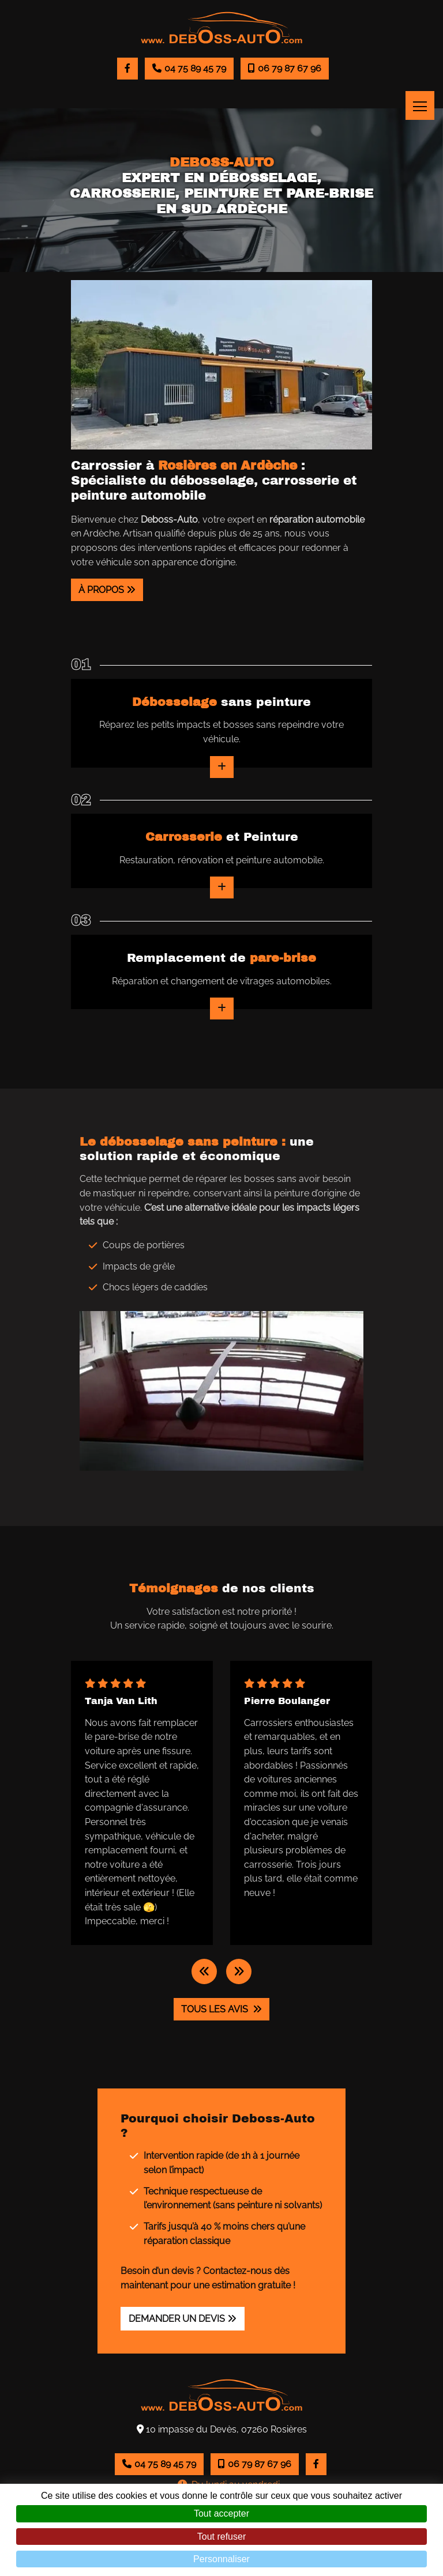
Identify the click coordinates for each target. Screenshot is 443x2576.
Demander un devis (177, 2318)
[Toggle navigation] (420, 105)
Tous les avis (215, 2009)
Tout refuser (221, 2536)
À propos (101, 589)
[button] (204, 1971)
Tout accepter (221, 2513)
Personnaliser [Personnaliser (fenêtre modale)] (221, 2559)
